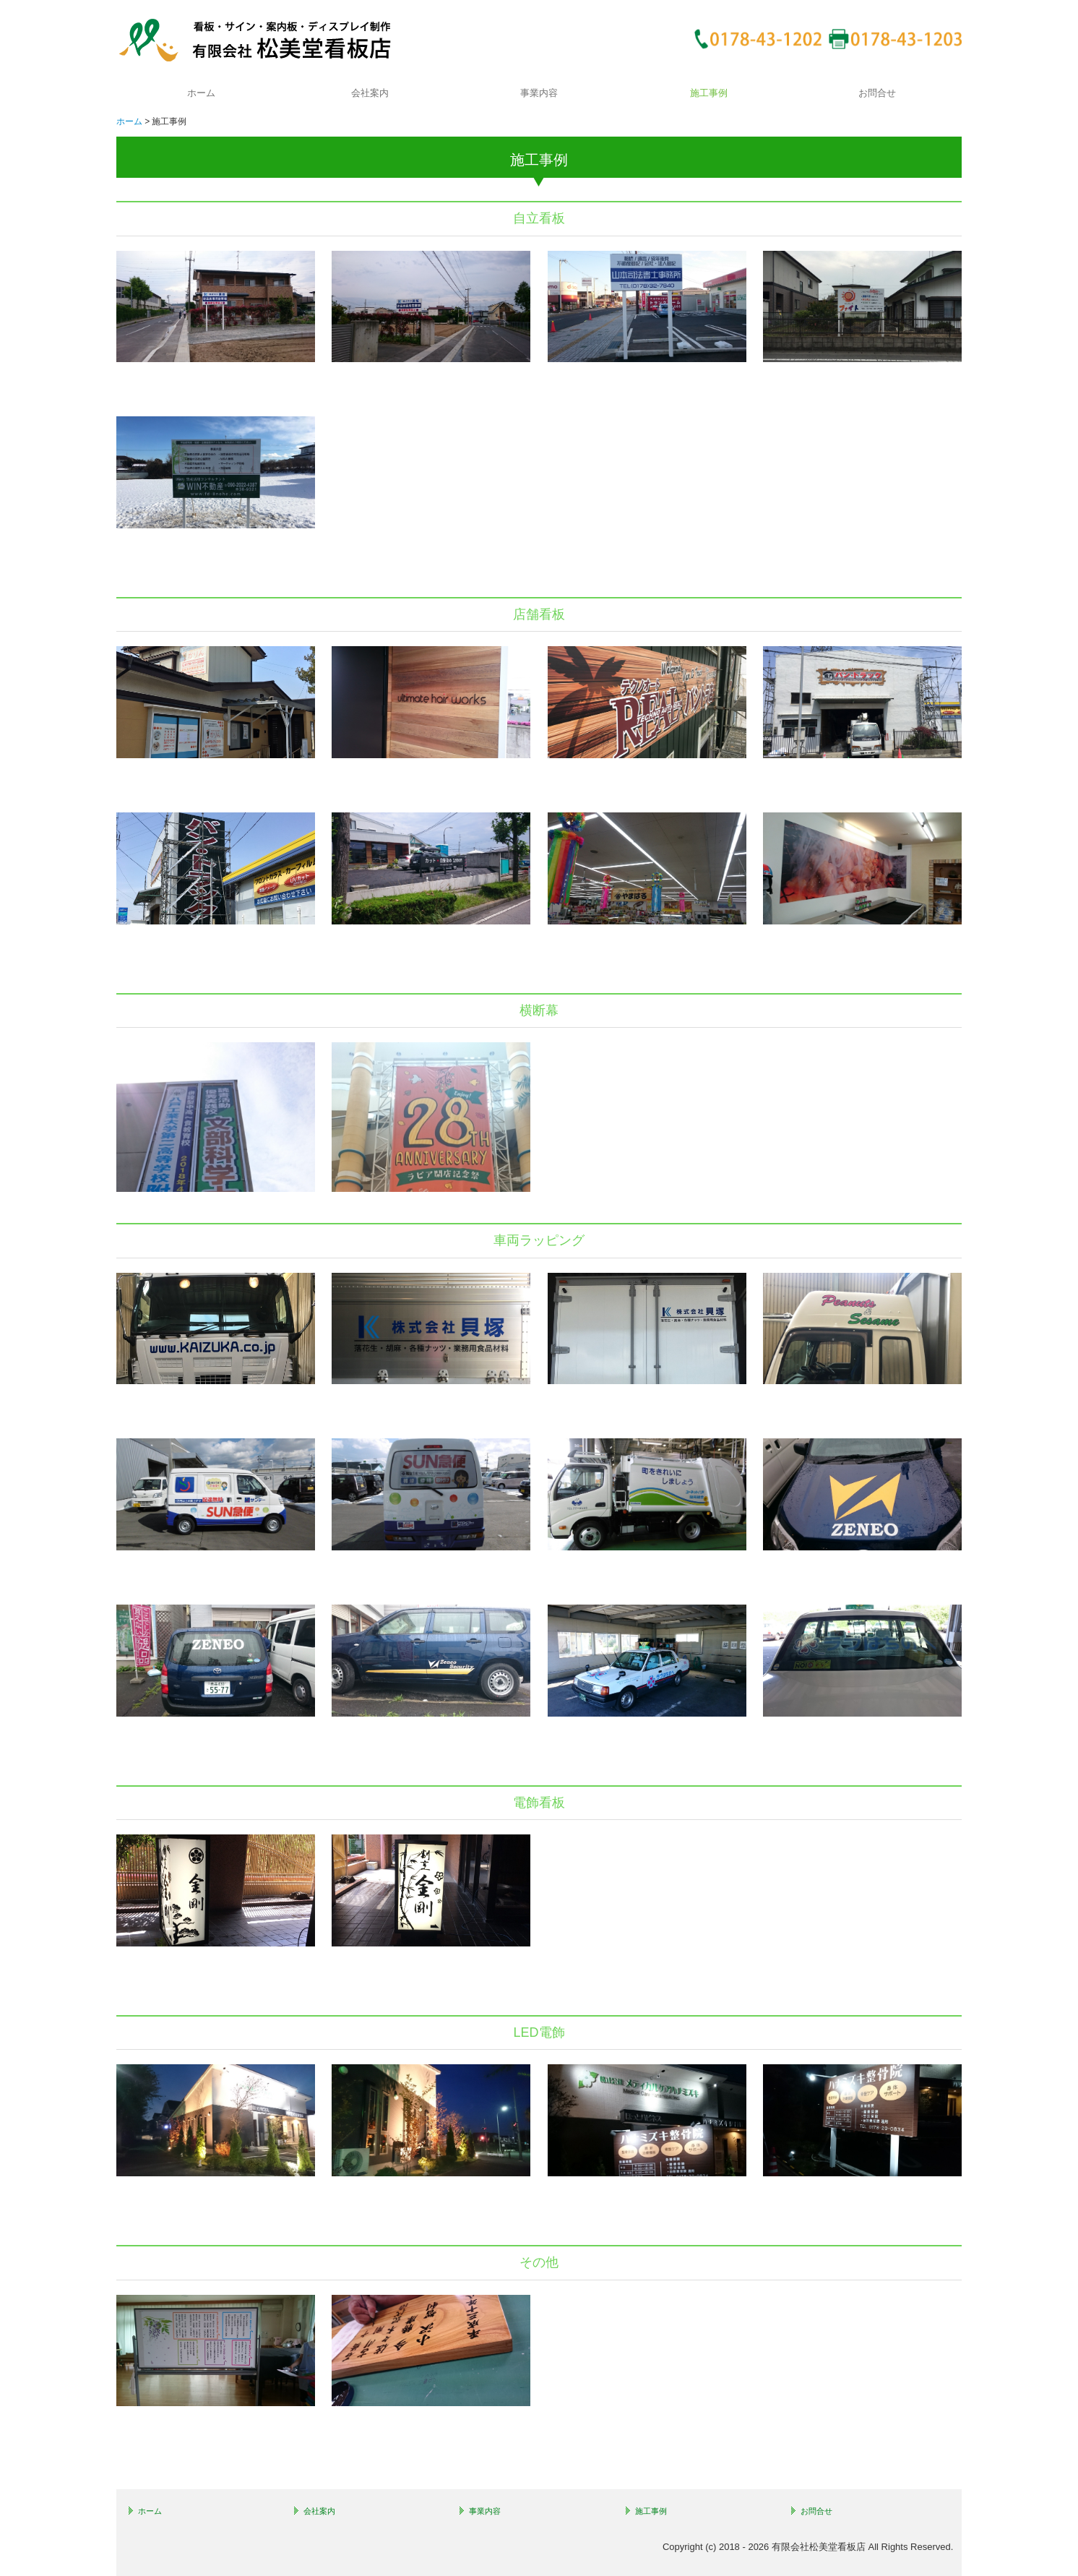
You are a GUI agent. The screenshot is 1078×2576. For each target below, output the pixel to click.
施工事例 (709, 92)
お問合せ (877, 92)
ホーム (201, 92)
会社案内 (370, 92)
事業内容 (539, 92)
